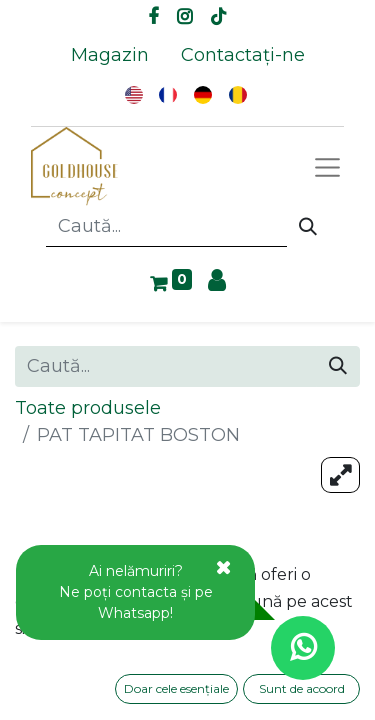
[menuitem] (110, 55)
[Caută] (308, 227)
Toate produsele (88, 408)
